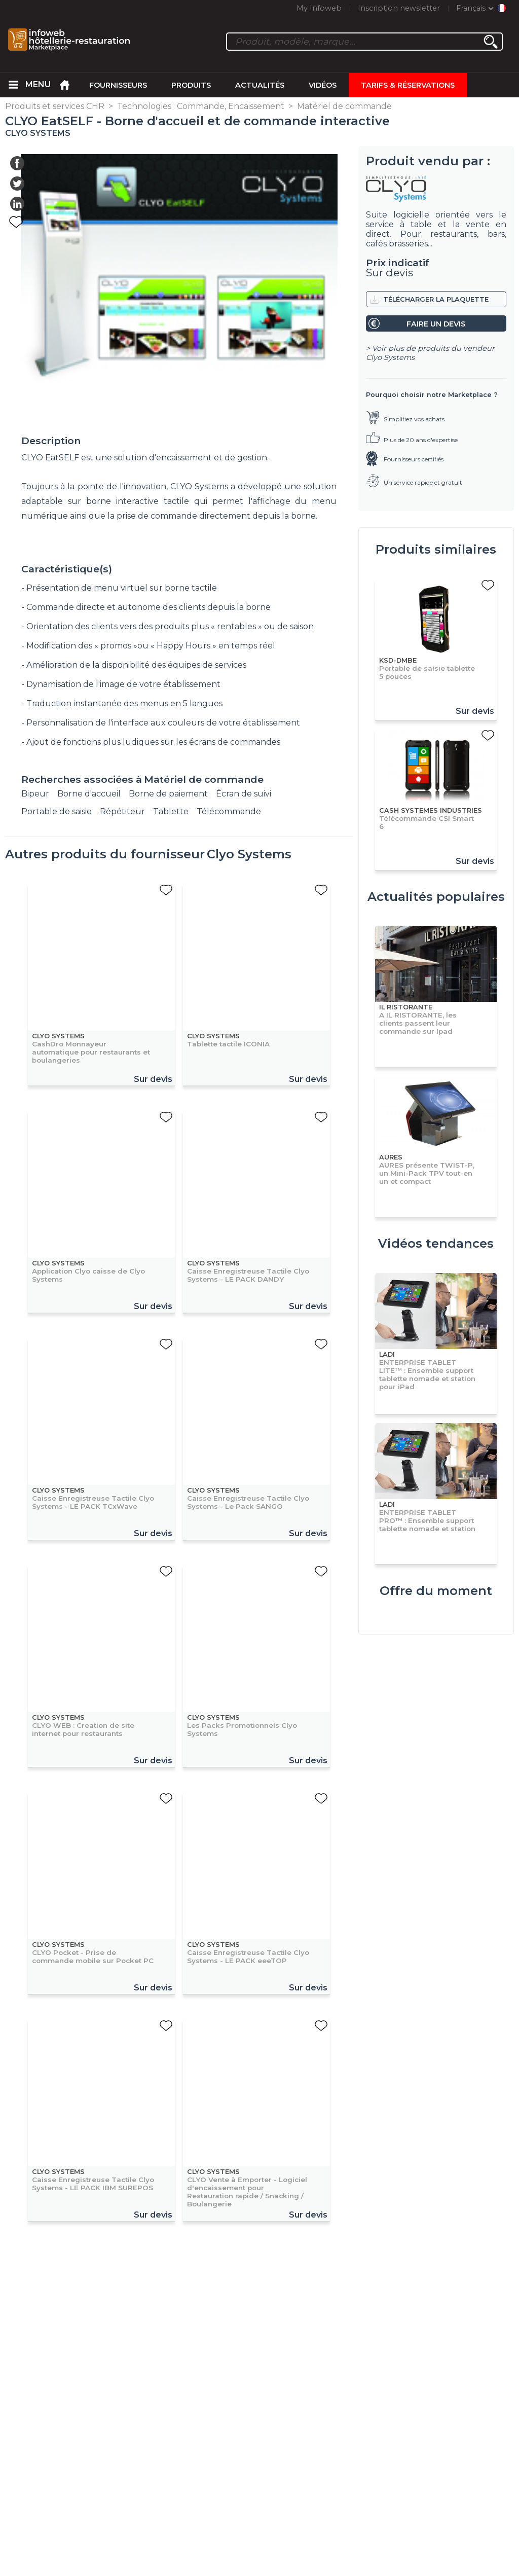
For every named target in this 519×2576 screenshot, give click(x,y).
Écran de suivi (243, 794)
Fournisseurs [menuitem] (118, 85)
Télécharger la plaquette (436, 299)
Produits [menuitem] (191, 85)
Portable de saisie (56, 811)
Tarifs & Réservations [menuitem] (408, 85)
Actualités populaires (436, 896)
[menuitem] (13, 85)
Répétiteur (122, 811)
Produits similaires (436, 549)
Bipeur (35, 794)
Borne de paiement (168, 794)
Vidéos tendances (436, 1243)
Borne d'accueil (89, 794)
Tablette (171, 811)
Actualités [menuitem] (259, 85)
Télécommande (229, 811)
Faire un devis (435, 324)
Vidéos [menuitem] (323, 85)
